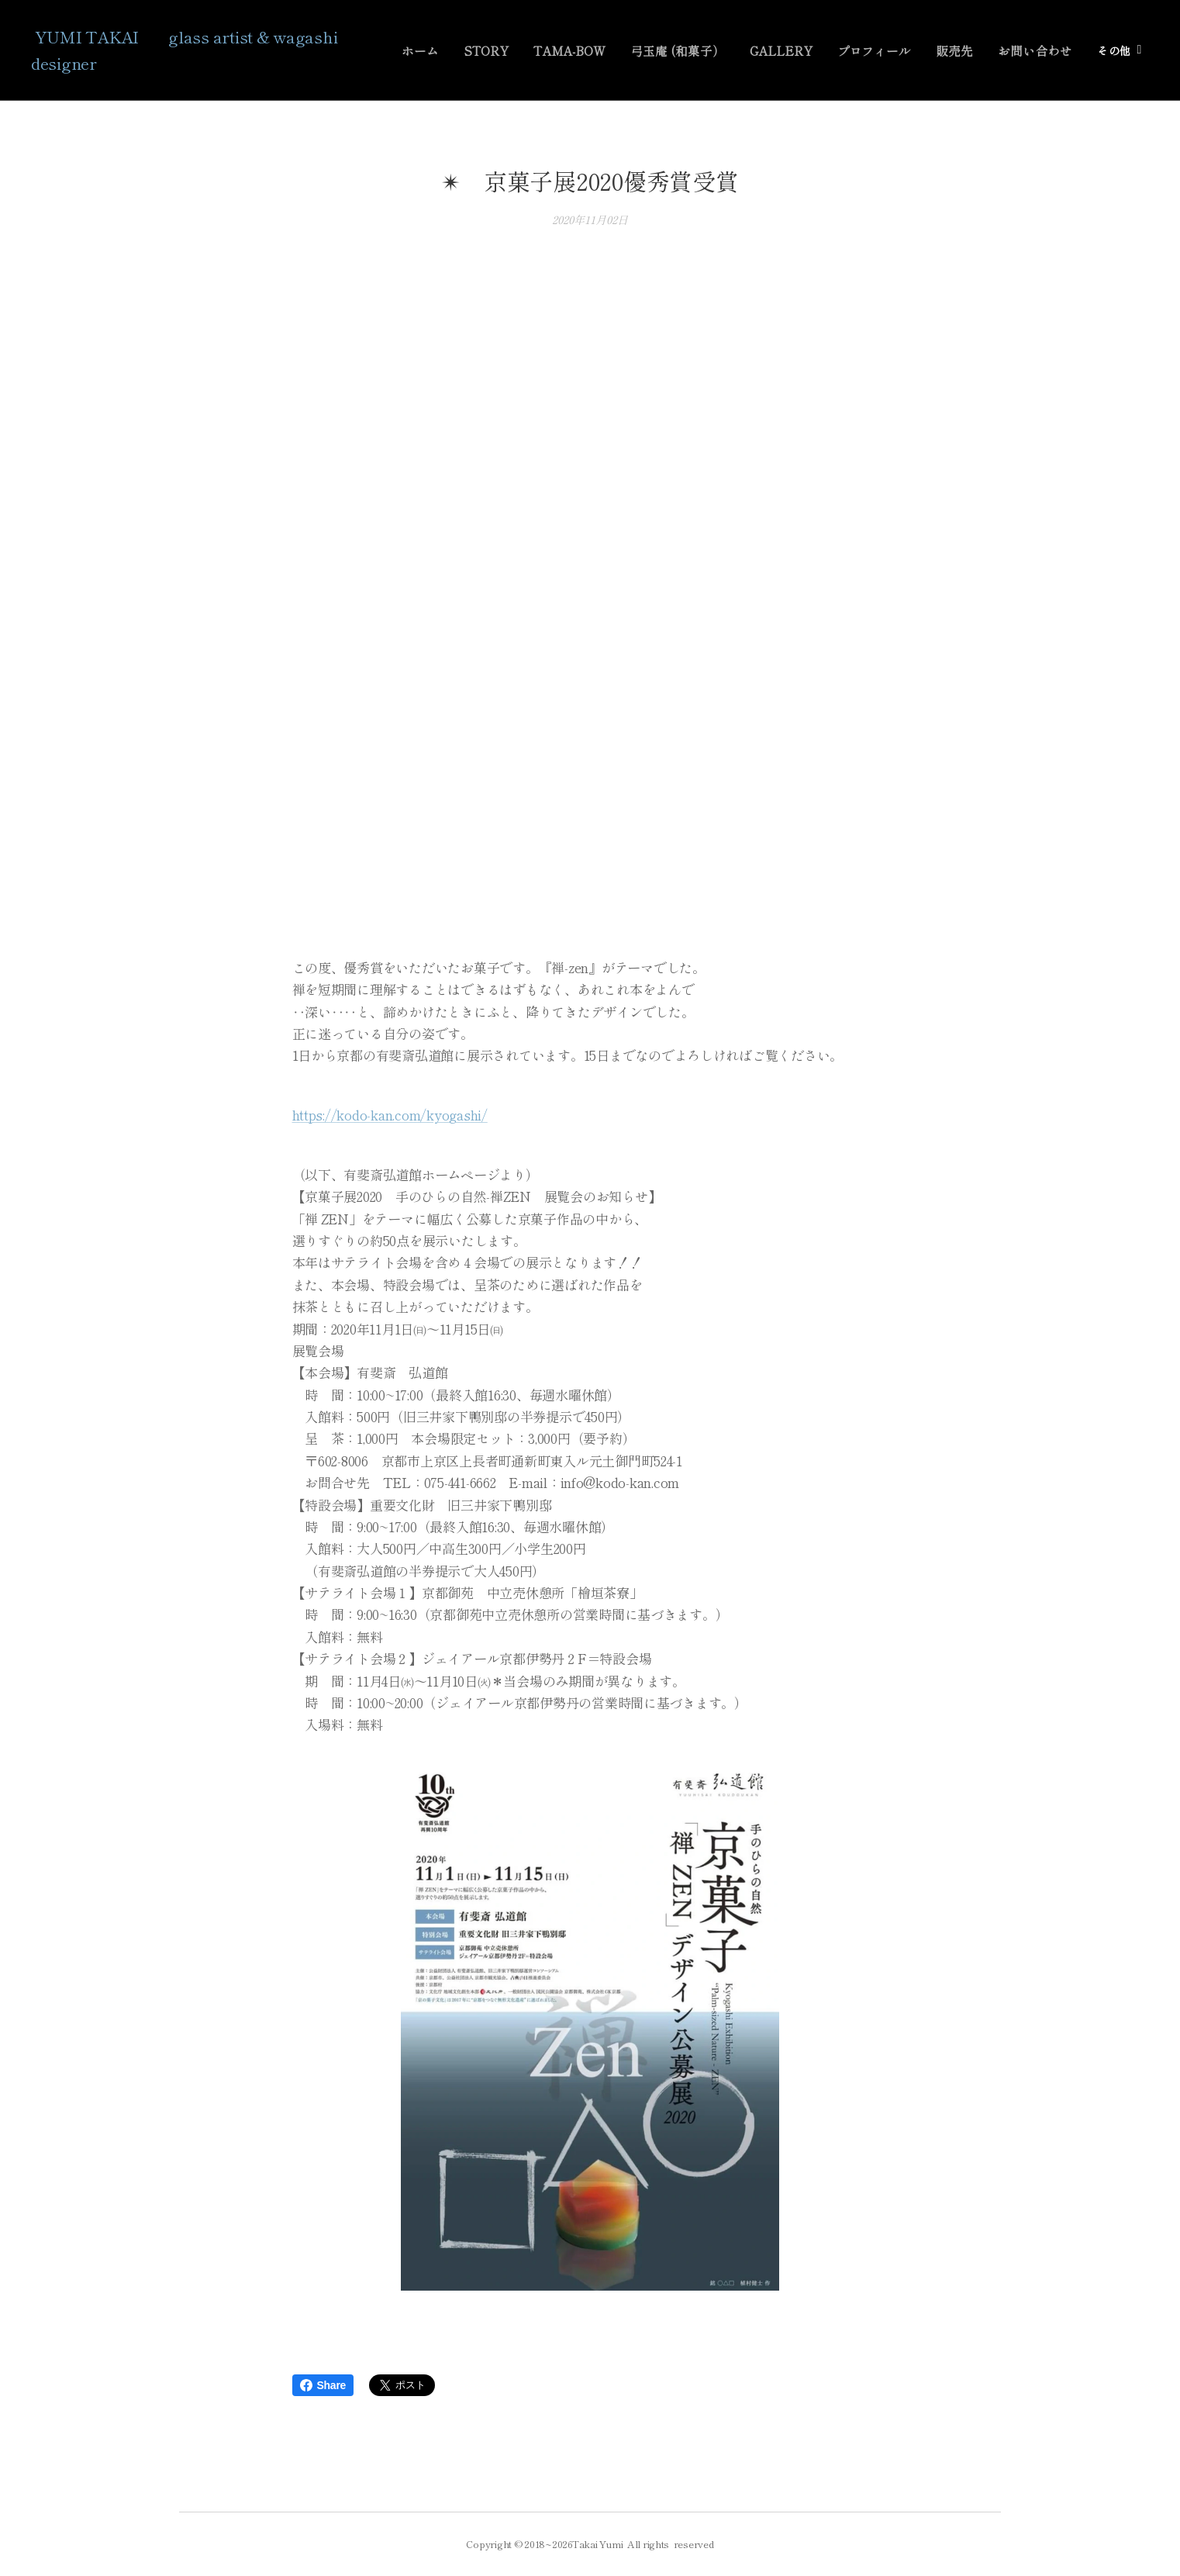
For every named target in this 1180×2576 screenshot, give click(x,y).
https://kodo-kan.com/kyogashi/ (390, 1114)
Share (323, 2385)
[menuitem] (455, 50)
